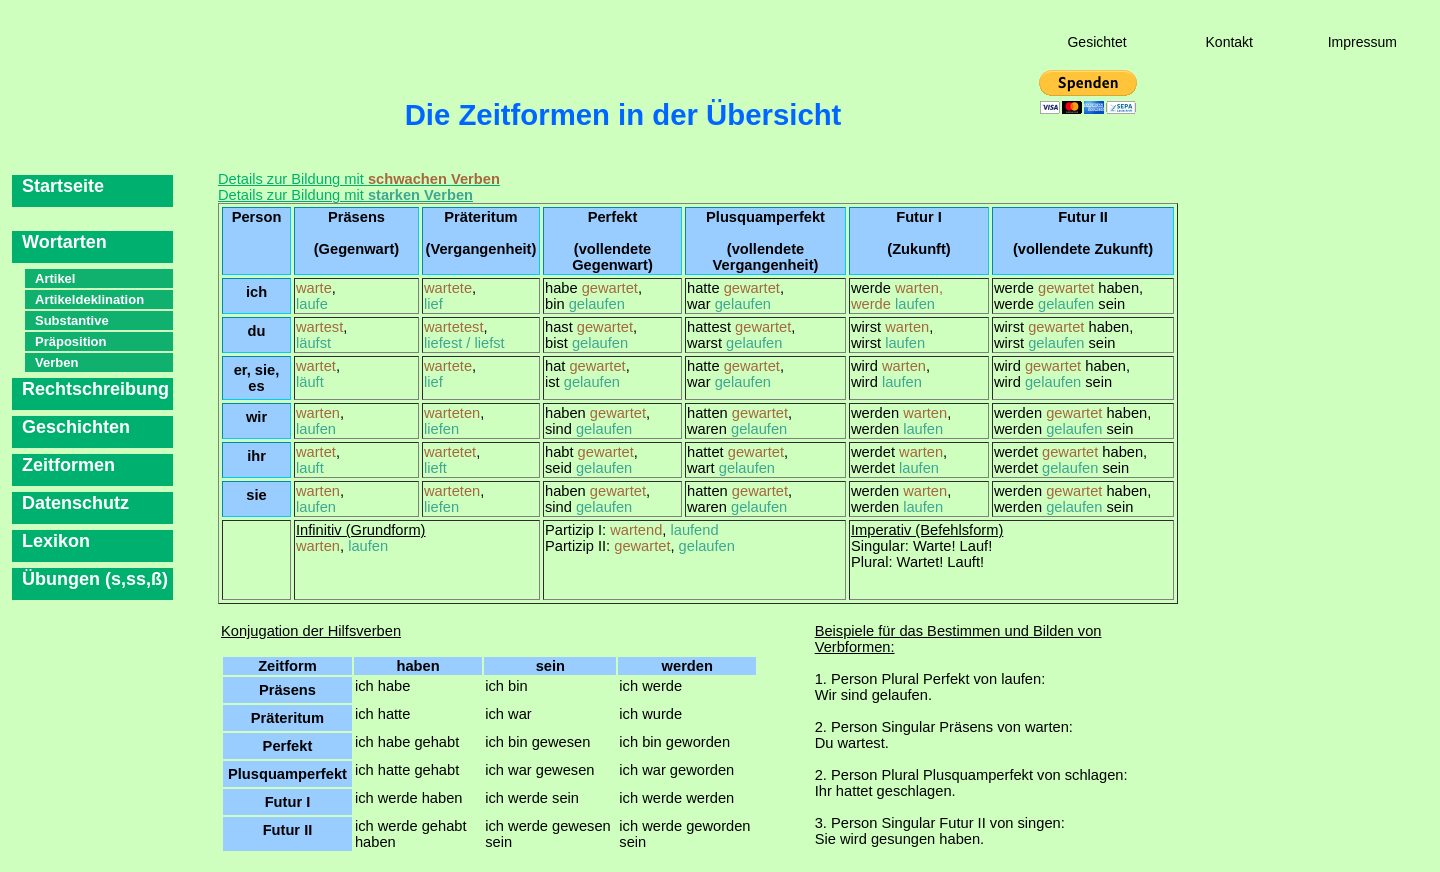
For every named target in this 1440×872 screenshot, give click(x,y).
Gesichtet (1096, 42)
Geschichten (76, 427)
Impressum (1362, 42)
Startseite (63, 186)
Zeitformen (68, 465)
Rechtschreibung (95, 389)
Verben (56, 362)
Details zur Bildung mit (359, 179)
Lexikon (56, 541)
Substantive (72, 320)
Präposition (71, 341)
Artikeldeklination (89, 299)
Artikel (55, 278)
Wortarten (64, 242)
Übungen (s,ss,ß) (95, 579)
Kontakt (1229, 42)
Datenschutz (75, 503)
